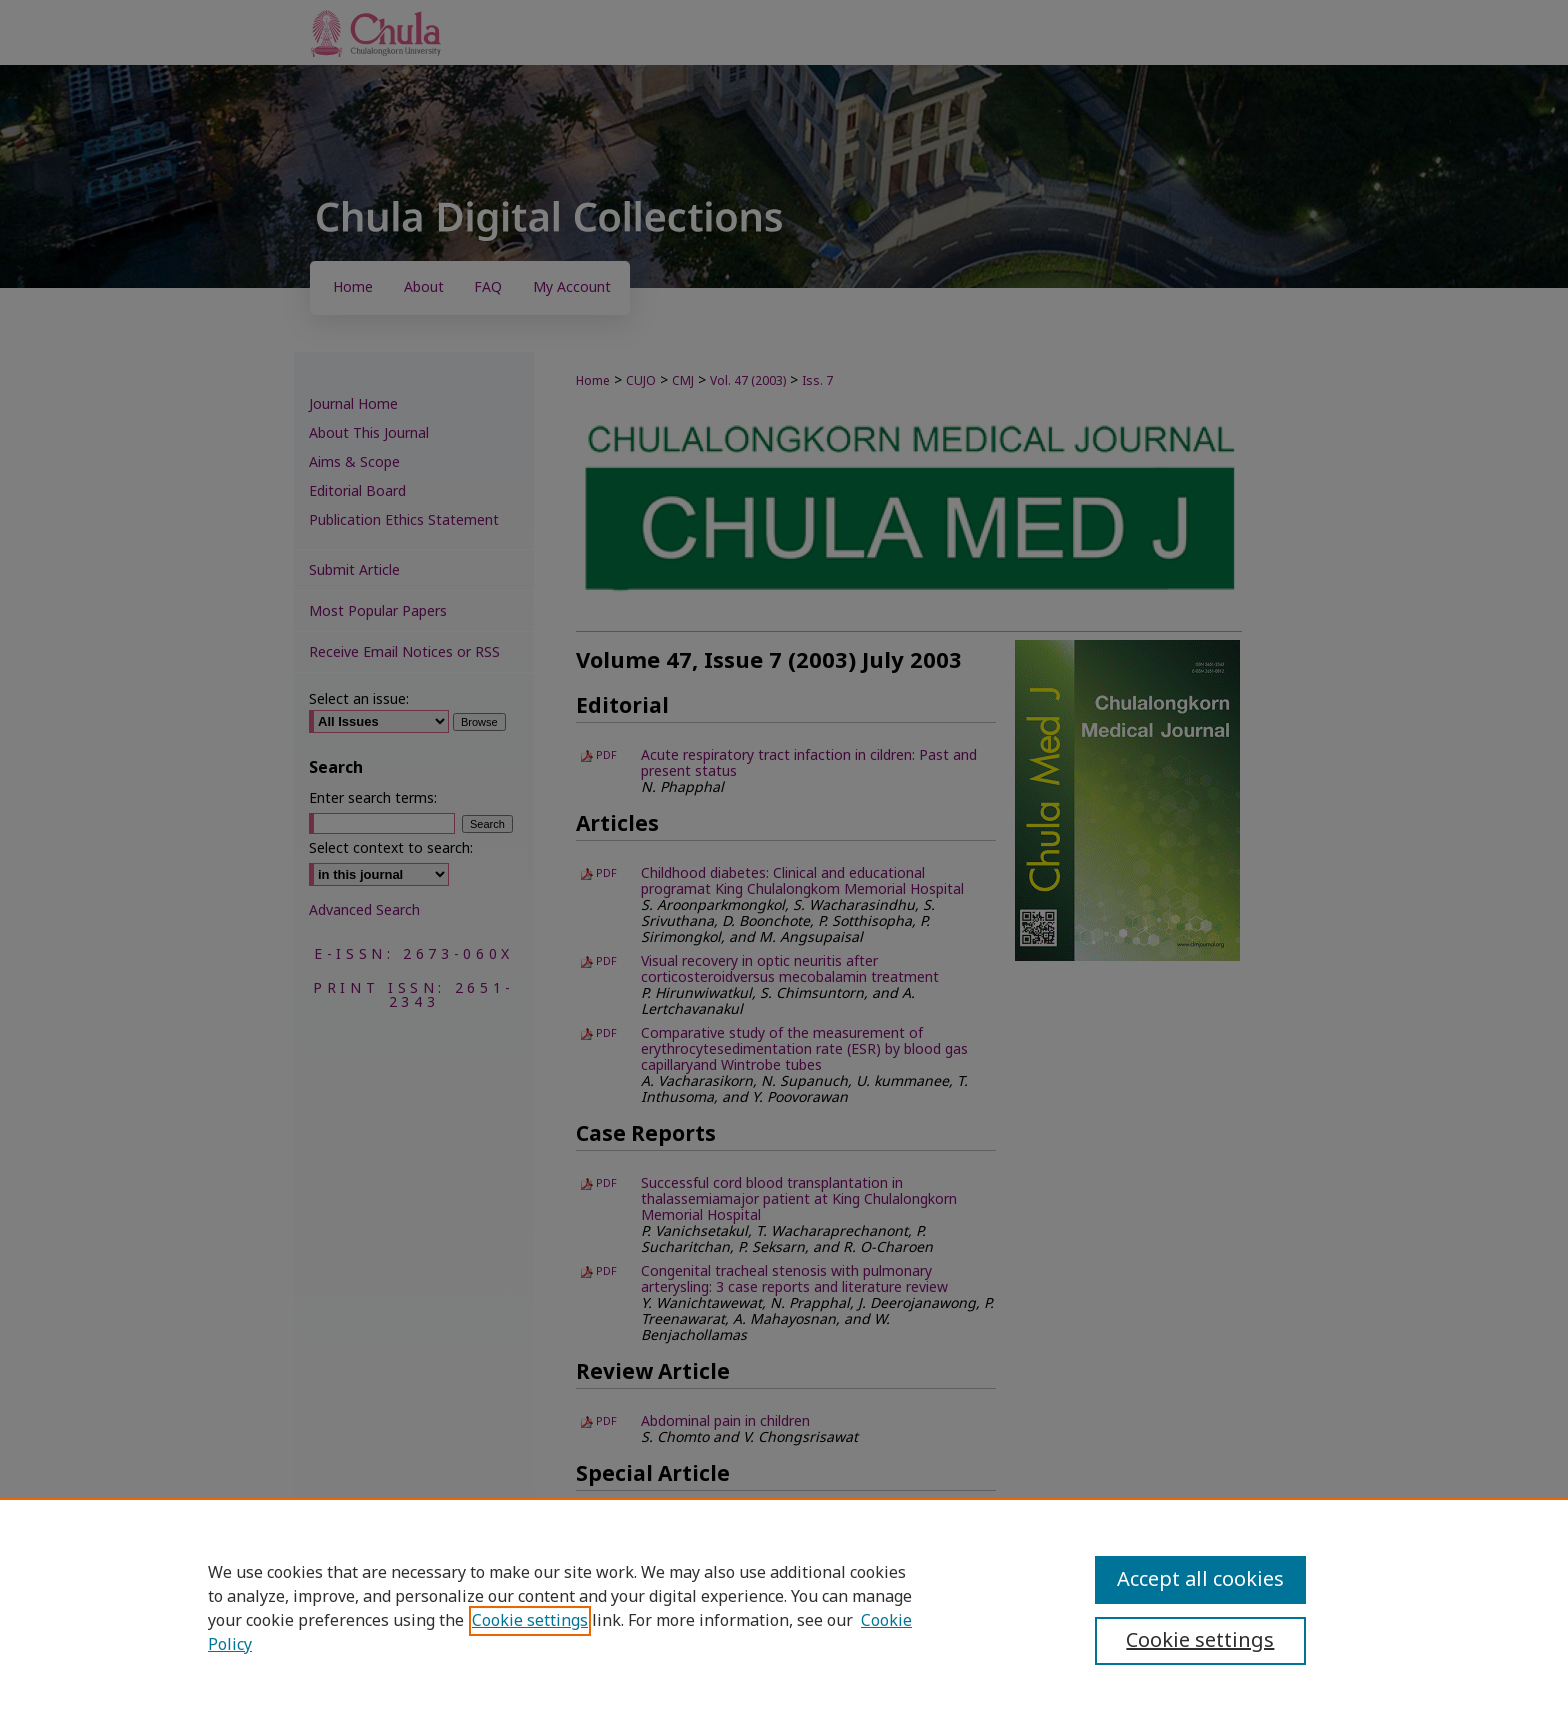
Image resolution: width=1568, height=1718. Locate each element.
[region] (784, 1608)
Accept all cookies (1200, 1580)
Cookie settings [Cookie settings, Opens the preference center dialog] (1200, 1641)
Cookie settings (530, 1621)
